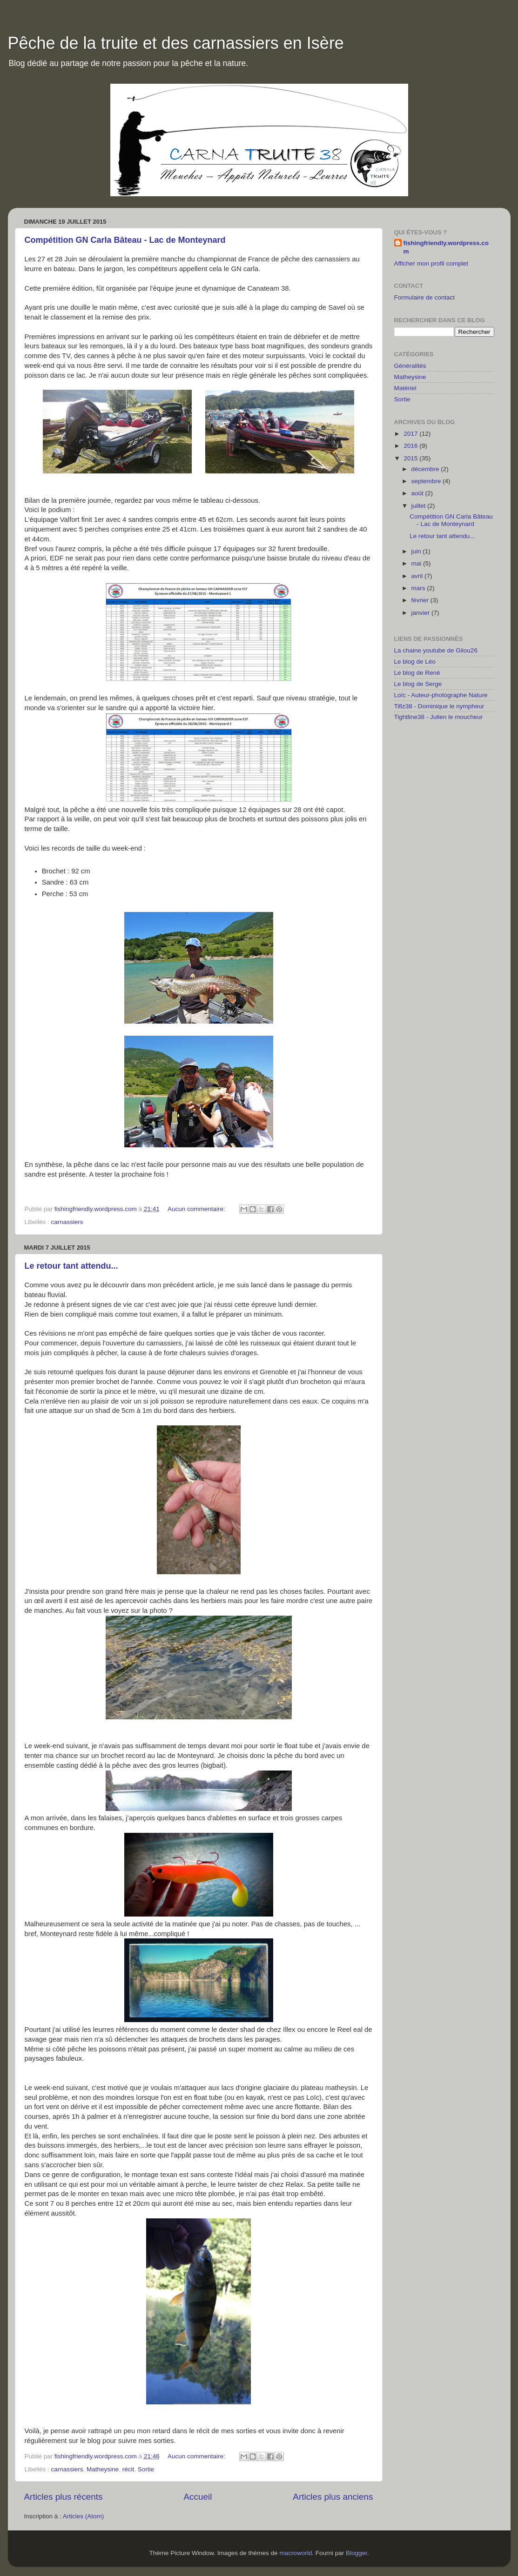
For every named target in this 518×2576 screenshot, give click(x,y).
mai (417, 563)
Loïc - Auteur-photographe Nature (441, 695)
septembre (427, 481)
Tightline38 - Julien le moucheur (438, 716)
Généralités (410, 365)
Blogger (356, 2552)
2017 (411, 433)
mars (419, 588)
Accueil (197, 2497)
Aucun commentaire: (197, 1208)
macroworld (295, 2552)
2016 (411, 445)
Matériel (405, 388)
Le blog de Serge (418, 683)
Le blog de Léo (415, 661)
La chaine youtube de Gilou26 (436, 650)
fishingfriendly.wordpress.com (446, 247)
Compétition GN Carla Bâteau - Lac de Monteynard (125, 240)
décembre (426, 469)
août (418, 493)
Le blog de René (417, 672)
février (421, 600)
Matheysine (103, 2469)
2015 (411, 458)
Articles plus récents (63, 2497)
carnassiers (67, 1221)
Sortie (146, 2469)
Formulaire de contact (424, 297)
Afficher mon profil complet (431, 263)
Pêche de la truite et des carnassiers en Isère (176, 43)
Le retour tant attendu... (71, 1266)
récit (128, 2469)
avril (418, 575)
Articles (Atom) (83, 2516)
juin (417, 551)
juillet (419, 505)
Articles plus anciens (333, 2497)
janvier (421, 612)
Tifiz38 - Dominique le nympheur (439, 706)
